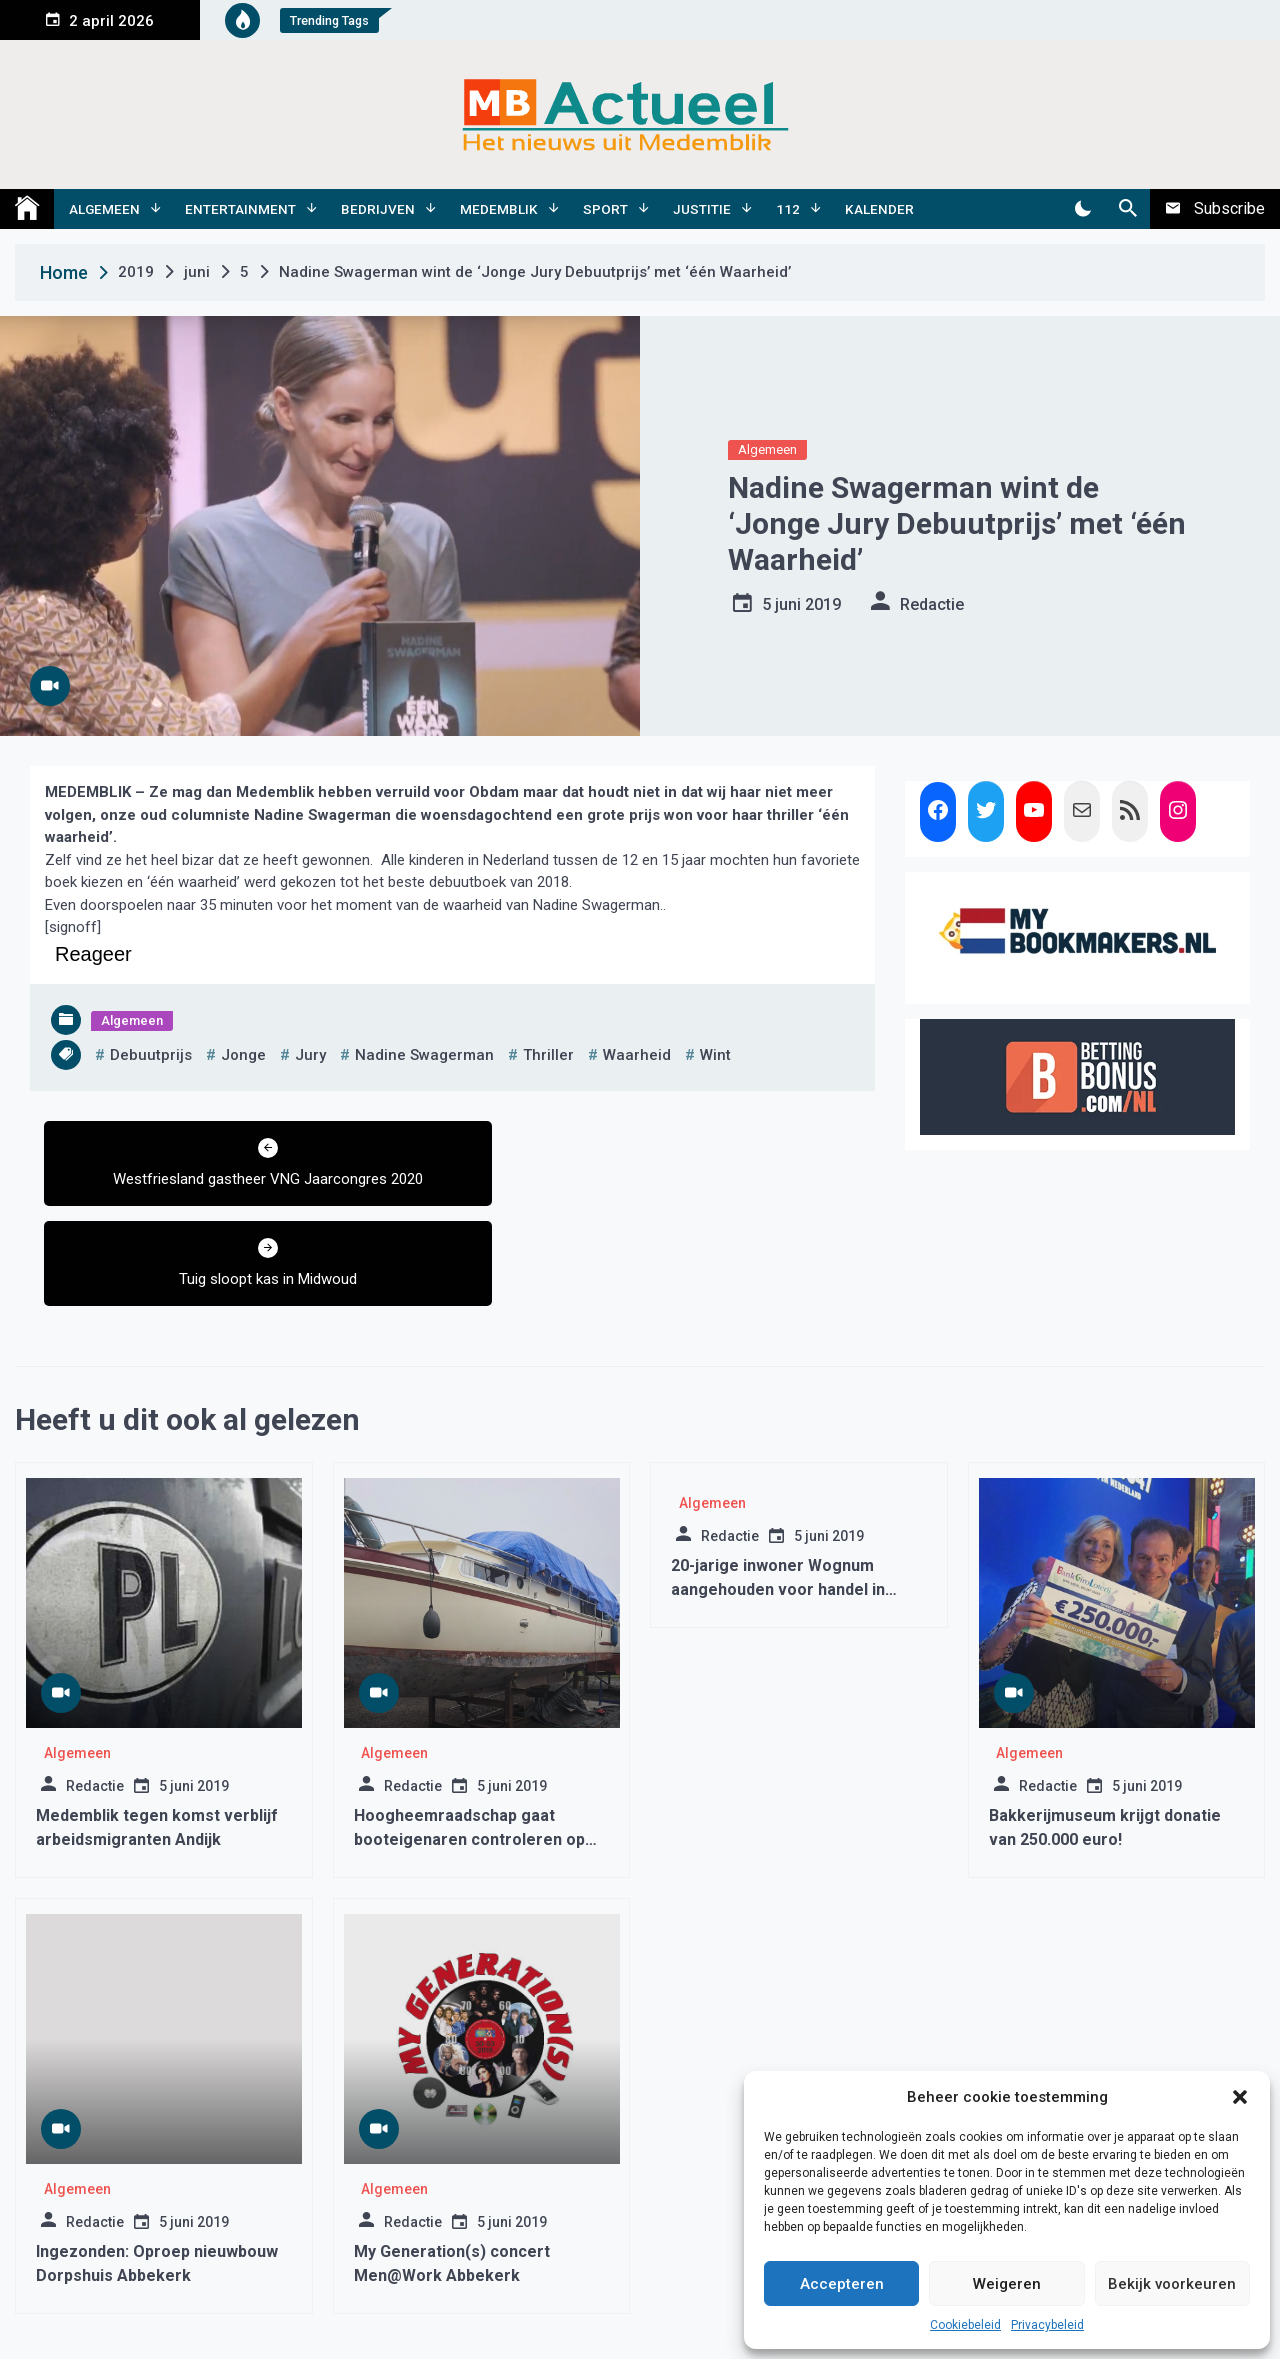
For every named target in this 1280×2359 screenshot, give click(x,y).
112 (788, 209)
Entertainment (240, 209)
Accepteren (842, 2284)
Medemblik (499, 209)
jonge (243, 1055)
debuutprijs (151, 1055)
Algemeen (104, 209)
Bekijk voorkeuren (1172, 2284)
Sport (605, 209)
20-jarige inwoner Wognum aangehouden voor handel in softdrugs (778, 1489)
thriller (548, 1055)
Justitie (702, 209)
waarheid (637, 1055)
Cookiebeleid (965, 2325)
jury (310, 1055)
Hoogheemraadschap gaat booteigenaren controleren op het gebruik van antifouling (469, 1739)
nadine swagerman (424, 1055)
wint (715, 1055)
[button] (1240, 2097)
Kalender (879, 209)
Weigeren (1007, 2284)
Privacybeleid (1047, 2325)
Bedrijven (378, 209)
